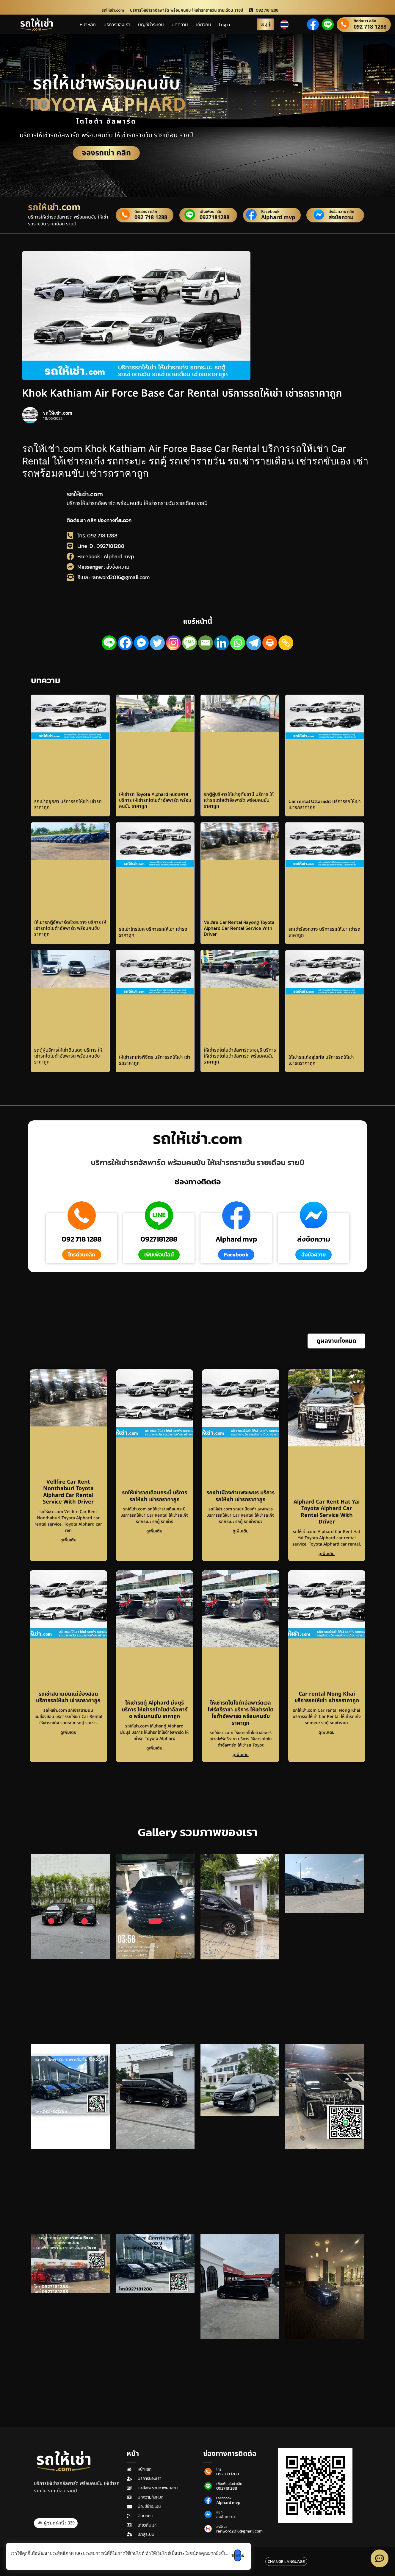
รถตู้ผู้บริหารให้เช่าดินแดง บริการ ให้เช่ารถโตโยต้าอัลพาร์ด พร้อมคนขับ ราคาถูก (68, 1055)
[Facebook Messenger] (141, 642)
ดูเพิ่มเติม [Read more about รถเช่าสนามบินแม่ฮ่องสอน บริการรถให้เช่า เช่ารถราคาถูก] (68, 1732)
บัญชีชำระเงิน (151, 24)
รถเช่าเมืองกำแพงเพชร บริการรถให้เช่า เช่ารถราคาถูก (240, 1496)
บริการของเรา (117, 24)
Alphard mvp (278, 217)
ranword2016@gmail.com (239, 2531)
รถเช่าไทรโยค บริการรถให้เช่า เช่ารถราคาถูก (153, 931)
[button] (336, 1341)
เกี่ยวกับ (203, 24)
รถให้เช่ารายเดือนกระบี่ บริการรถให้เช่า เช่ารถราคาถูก (154, 1496)
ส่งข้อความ (341, 217)
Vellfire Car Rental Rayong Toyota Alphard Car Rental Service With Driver (239, 928)
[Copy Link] (285, 642)
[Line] (109, 642)
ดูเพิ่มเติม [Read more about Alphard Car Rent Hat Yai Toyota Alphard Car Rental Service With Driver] (327, 1554)
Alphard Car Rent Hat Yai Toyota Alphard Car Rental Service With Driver (327, 1512)
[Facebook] (125, 642)
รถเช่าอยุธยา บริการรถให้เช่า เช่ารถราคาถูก (68, 804)
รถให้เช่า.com (85, 494)
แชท (219, 2512)
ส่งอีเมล (222, 2526)
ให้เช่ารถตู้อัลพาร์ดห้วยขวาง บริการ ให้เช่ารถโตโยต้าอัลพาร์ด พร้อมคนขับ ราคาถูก (70, 928)
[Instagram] (173, 642)
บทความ (180, 24)
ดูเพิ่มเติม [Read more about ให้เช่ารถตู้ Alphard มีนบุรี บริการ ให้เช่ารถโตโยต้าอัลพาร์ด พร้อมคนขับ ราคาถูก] (154, 1748)
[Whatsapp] (237, 642)
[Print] (269, 642)
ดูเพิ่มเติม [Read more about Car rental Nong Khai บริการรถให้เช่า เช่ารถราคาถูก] (327, 1732)
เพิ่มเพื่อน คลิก (211, 212)
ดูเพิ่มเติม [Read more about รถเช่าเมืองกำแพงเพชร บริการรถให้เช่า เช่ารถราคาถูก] (241, 1531)
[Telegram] (253, 642)
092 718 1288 (370, 27)
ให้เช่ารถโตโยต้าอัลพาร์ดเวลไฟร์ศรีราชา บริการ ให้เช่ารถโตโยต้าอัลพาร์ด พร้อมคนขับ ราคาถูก (241, 1713)
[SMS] (189, 642)
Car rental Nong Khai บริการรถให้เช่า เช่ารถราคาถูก (326, 1697)
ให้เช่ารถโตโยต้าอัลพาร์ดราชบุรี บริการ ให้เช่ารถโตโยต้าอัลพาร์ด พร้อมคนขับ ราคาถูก (240, 1055)
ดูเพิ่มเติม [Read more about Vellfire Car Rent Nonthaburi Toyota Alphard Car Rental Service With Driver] (68, 1540)
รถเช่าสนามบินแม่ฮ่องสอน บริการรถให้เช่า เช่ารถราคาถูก (68, 1697)
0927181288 (214, 217)
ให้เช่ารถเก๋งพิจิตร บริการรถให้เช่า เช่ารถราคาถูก (154, 1059)
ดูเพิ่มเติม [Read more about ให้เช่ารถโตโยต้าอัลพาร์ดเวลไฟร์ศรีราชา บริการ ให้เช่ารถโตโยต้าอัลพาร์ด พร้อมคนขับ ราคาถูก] (241, 1755)
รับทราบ (246, 2555)
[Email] (205, 642)
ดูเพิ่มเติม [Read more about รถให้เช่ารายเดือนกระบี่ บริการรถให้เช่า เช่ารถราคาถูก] (154, 1531)
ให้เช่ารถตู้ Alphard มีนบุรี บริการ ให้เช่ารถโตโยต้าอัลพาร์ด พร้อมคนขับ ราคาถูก (154, 1709)
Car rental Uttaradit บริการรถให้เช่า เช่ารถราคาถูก (325, 804)
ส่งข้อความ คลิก (341, 212)
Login (224, 24)
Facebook (270, 212)
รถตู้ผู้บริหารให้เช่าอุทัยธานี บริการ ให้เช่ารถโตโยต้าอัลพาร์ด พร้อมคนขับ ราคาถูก (239, 800)
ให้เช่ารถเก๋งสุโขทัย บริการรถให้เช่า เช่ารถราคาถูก (321, 1059)
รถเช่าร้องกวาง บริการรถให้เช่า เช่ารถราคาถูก (324, 931)
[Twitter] (157, 642)
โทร (218, 2469)
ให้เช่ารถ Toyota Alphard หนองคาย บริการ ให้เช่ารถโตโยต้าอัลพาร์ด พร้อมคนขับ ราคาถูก (155, 800)
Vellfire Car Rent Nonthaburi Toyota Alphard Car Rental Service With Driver (68, 1492)
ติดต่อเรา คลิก (365, 21)
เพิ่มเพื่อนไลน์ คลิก (229, 2483)
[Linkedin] (221, 642)
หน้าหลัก (88, 24)
